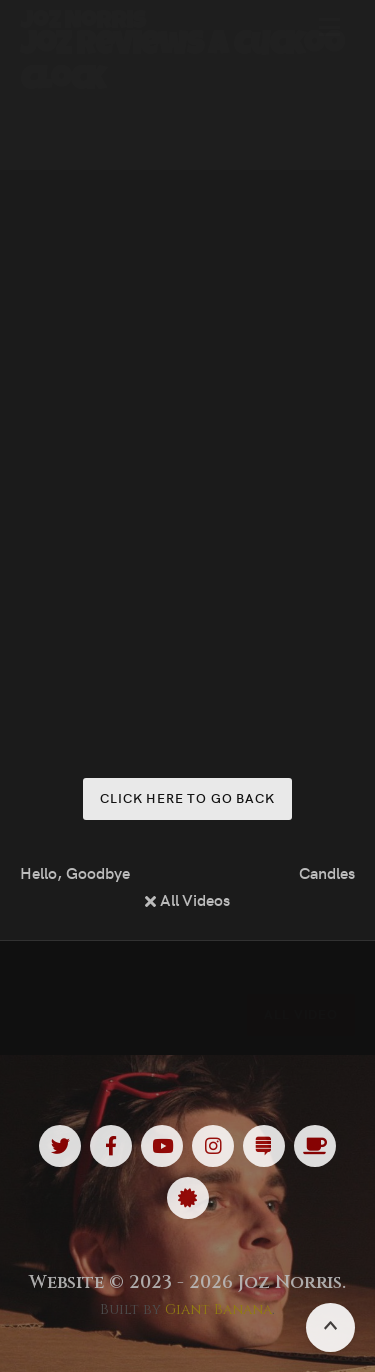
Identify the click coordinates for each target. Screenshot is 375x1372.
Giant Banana (218, 1309)
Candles (327, 872)
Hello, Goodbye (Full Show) (76, 872)
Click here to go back (187, 797)
